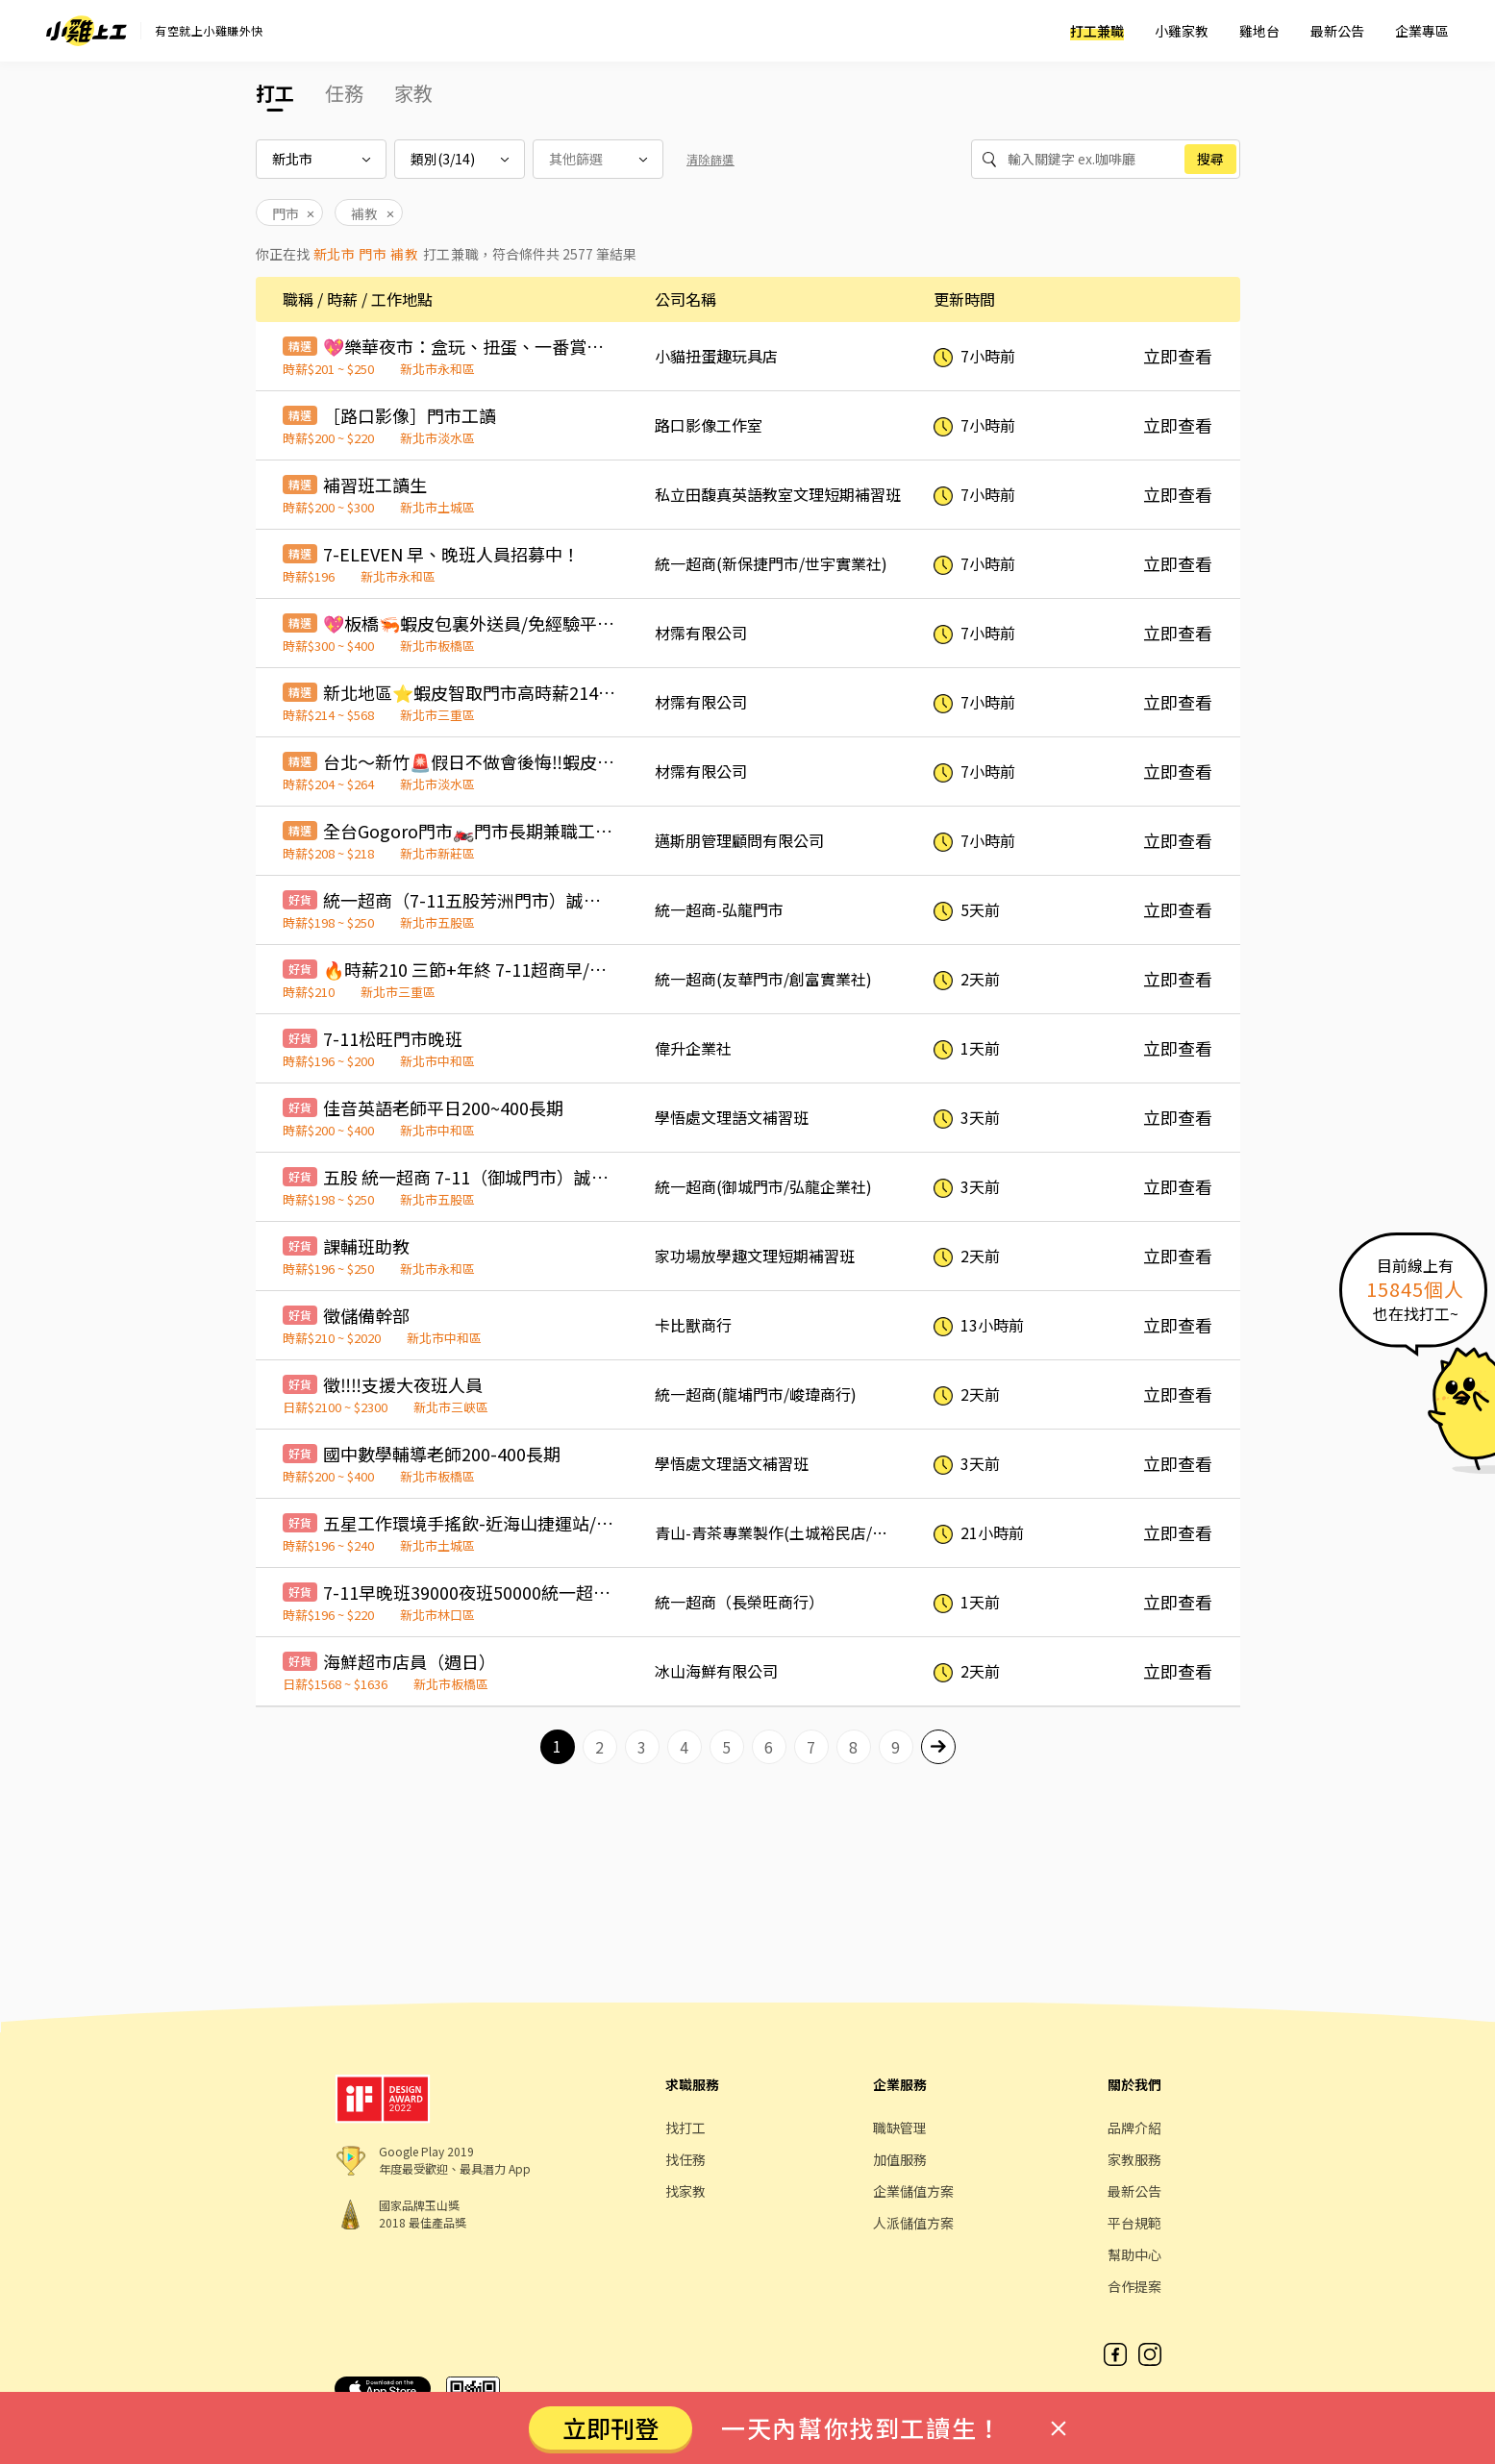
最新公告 (1337, 30)
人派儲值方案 (913, 2222)
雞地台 (1259, 30)
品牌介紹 (1134, 2127)
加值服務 (900, 2159)
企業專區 (1422, 30)
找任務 (685, 2159)
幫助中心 (1134, 2254)
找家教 (685, 2191)
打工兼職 (1097, 30)
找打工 (685, 2127)
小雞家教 (1181, 30)
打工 (275, 93)
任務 (344, 93)
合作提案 (1134, 2286)
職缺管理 (900, 2127)
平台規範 (1134, 2222)
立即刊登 (610, 2427)
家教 (413, 93)
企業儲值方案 (913, 2191)
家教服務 (1134, 2159)
